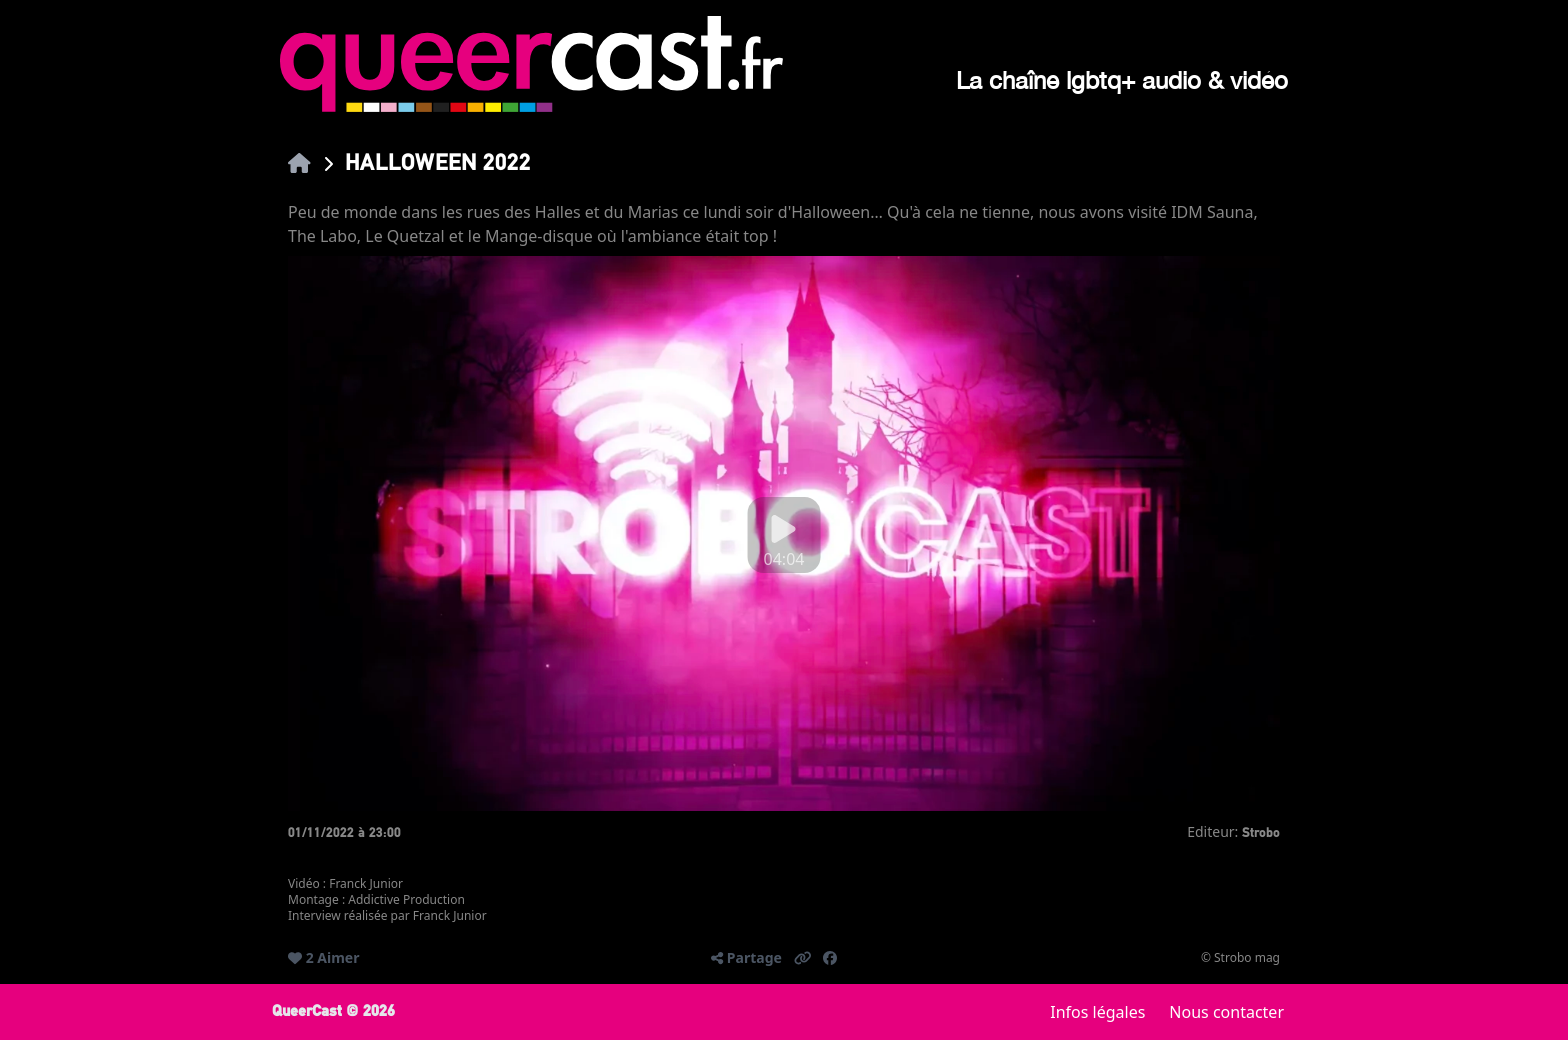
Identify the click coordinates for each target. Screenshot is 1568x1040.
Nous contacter (1226, 1012)
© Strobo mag (1240, 958)
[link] (299, 162)
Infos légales (1097, 1012)
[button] (803, 958)
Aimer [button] (338, 957)
